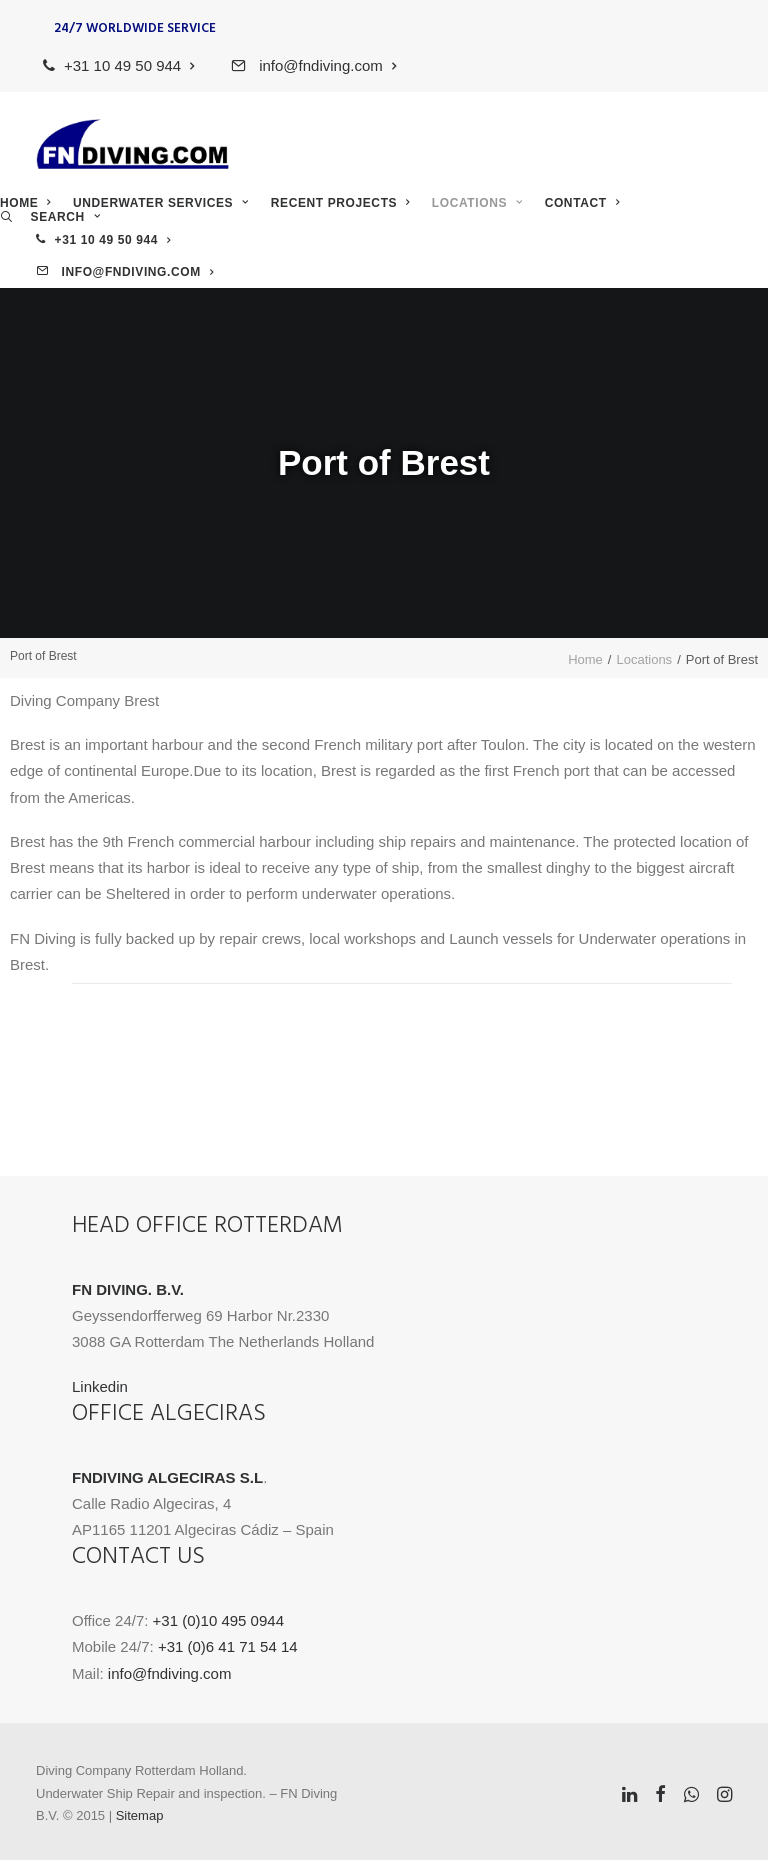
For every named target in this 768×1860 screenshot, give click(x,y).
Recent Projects (340, 203)
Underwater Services (161, 203)
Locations (477, 203)
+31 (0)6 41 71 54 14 (228, 1646)
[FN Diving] (132, 144)
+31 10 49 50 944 (129, 65)
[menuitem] (128, 65)
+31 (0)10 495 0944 (218, 1620)
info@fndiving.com (325, 65)
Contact (582, 203)
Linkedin (100, 1386)
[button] (50, 217)
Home (25, 203)
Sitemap (140, 1815)
